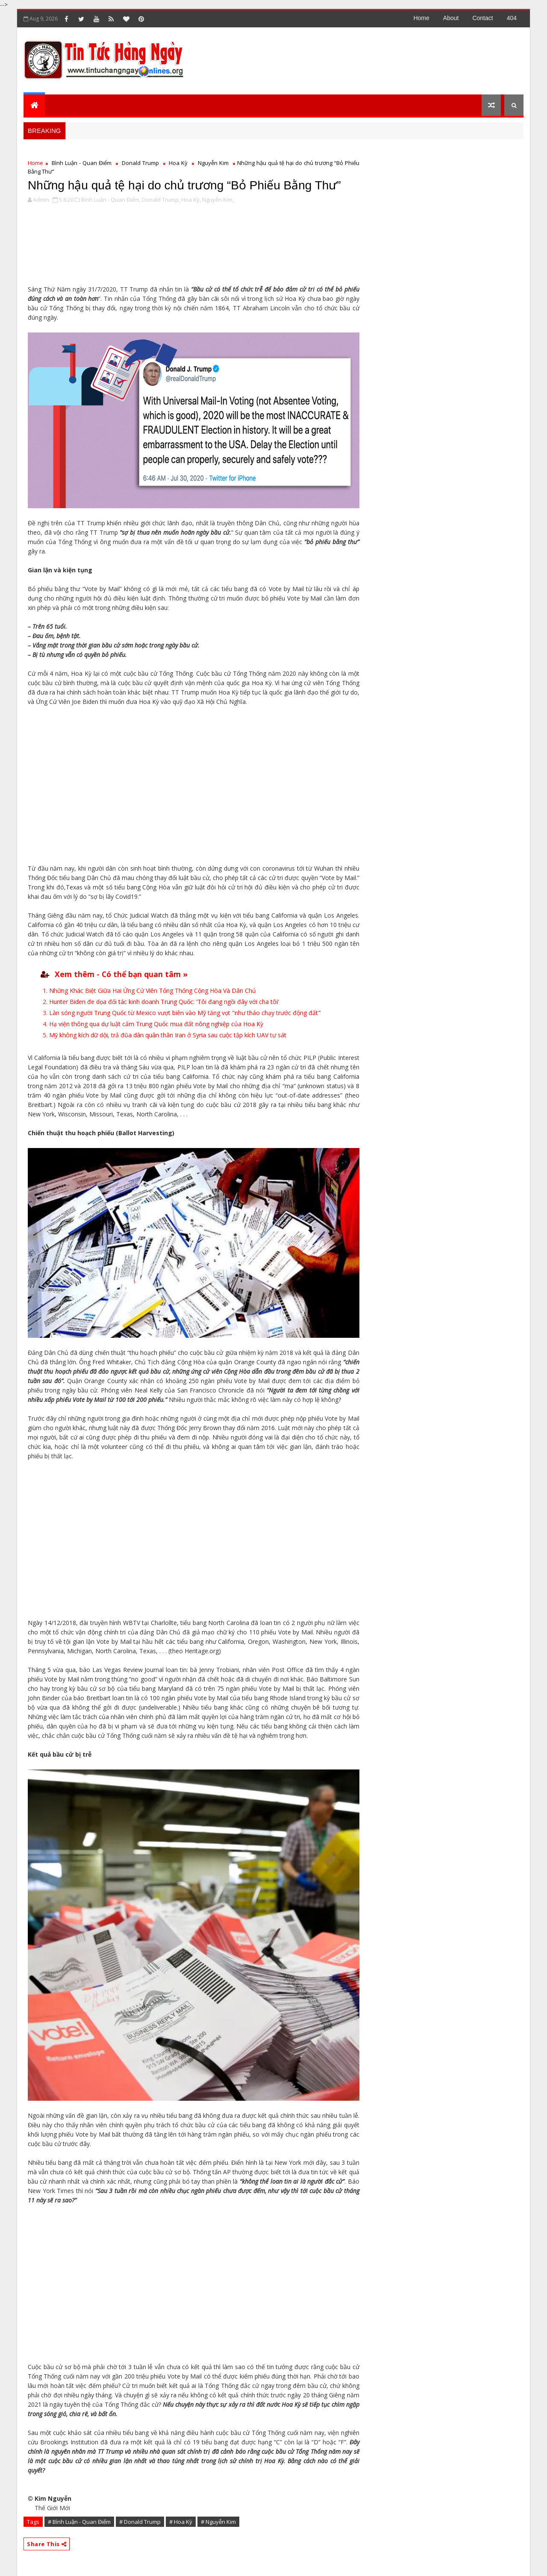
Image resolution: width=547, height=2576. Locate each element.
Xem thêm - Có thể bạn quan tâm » (121, 974)
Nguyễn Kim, (218, 199)
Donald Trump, (161, 199)
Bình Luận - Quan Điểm (82, 163)
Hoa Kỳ (178, 163)
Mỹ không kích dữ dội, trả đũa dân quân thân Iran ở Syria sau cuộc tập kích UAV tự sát (167, 1035)
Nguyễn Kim (213, 163)
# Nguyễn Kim (218, 2522)
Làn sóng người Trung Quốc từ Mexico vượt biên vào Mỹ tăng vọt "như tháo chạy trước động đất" (185, 1013)
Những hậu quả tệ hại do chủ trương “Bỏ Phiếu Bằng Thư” (184, 185)
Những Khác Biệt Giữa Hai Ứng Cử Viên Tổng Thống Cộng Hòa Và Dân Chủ (152, 990)
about (451, 18)
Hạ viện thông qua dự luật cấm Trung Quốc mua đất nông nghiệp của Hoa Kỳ (156, 1024)
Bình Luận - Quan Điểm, (111, 199)
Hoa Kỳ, (191, 199)
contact (482, 18)
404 (512, 18)
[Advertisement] (367, 60)
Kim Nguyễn (53, 2498)
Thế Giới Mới (52, 2508)
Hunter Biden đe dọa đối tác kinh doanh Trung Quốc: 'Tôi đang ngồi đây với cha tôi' (164, 1002)
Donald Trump (140, 163)
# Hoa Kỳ (180, 2522)
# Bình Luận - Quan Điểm (79, 2522)
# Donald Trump (140, 2522)
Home (421, 18)
